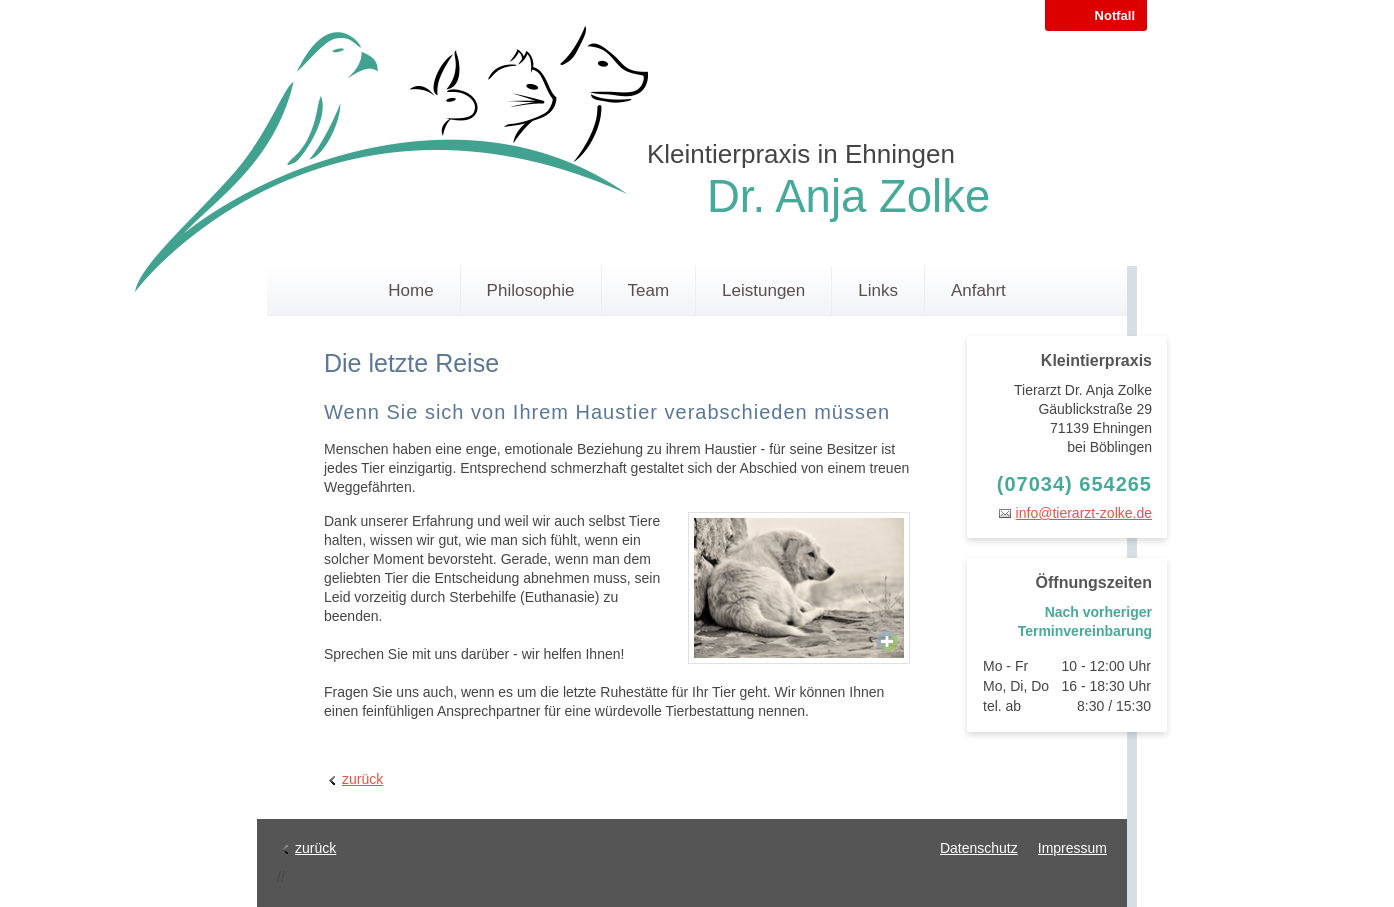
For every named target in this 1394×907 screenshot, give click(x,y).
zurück (362, 779)
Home (410, 290)
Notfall (1115, 15)
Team (649, 290)
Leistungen (763, 290)
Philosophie (531, 290)
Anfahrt (978, 290)
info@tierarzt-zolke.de (1084, 513)
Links (878, 290)
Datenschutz (979, 848)
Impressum (1072, 848)
